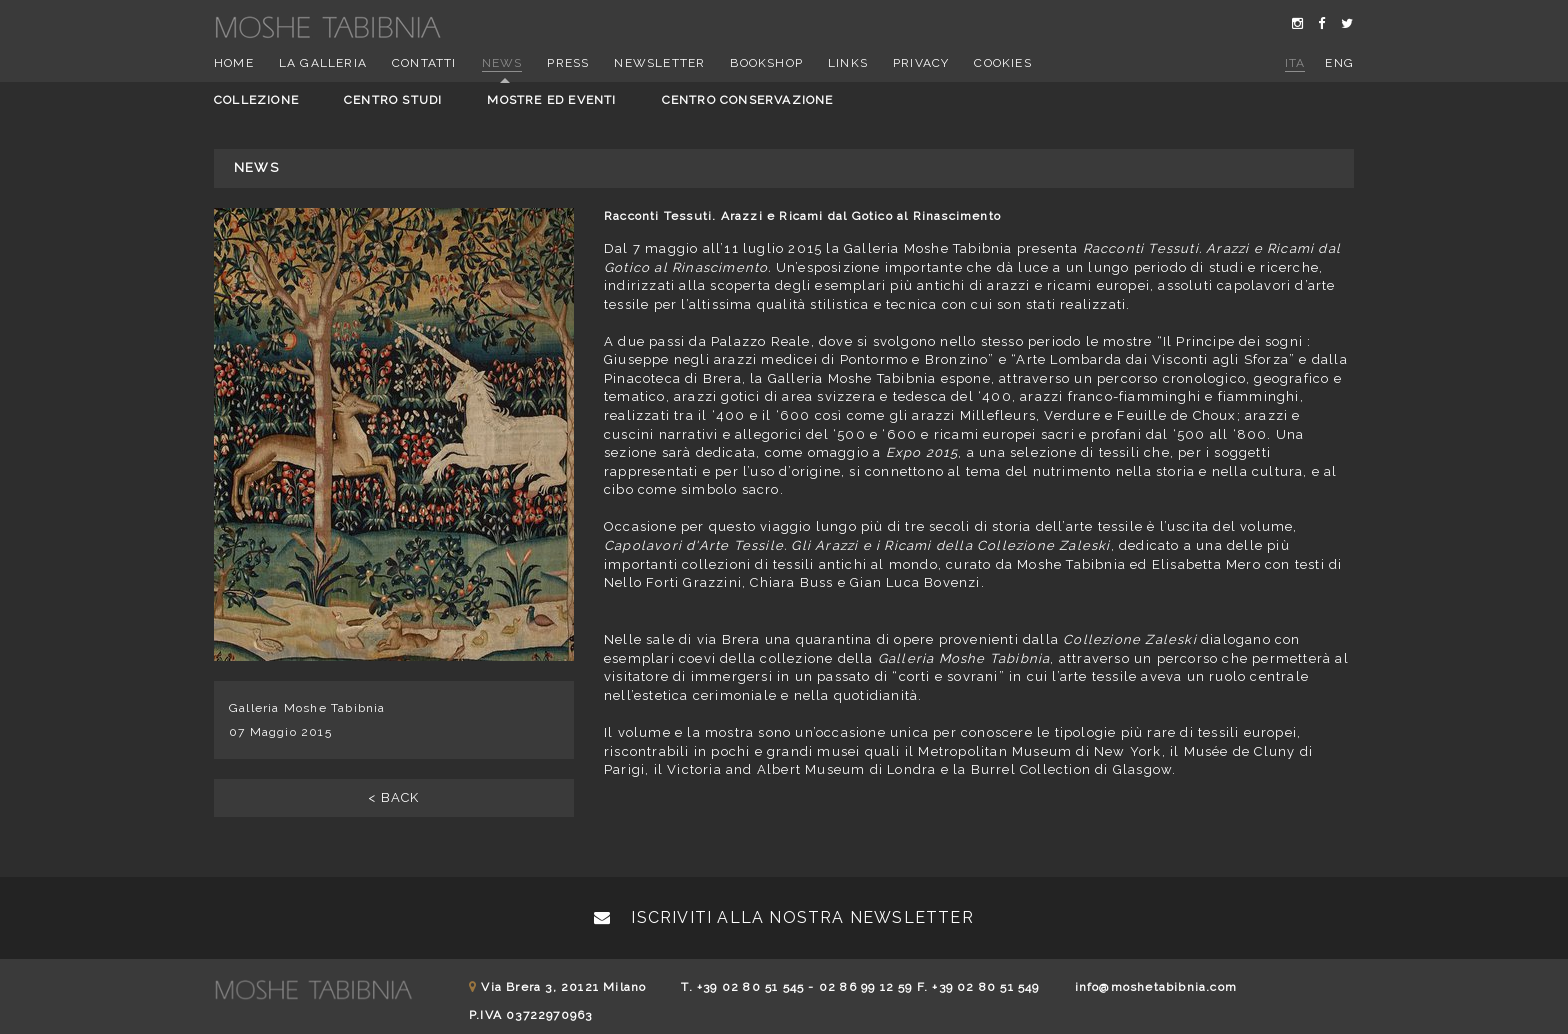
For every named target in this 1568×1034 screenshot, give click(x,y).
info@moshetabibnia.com (1156, 987)
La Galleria (323, 63)
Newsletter (659, 63)
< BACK (393, 797)
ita (1295, 63)
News (502, 63)
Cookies (1002, 63)
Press (568, 63)
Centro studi (393, 100)
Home (234, 63)
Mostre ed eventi (551, 100)
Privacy (921, 63)
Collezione (256, 100)
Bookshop (766, 63)
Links (848, 63)
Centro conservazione (748, 100)
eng (1339, 63)
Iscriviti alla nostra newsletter (784, 917)
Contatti (424, 63)
